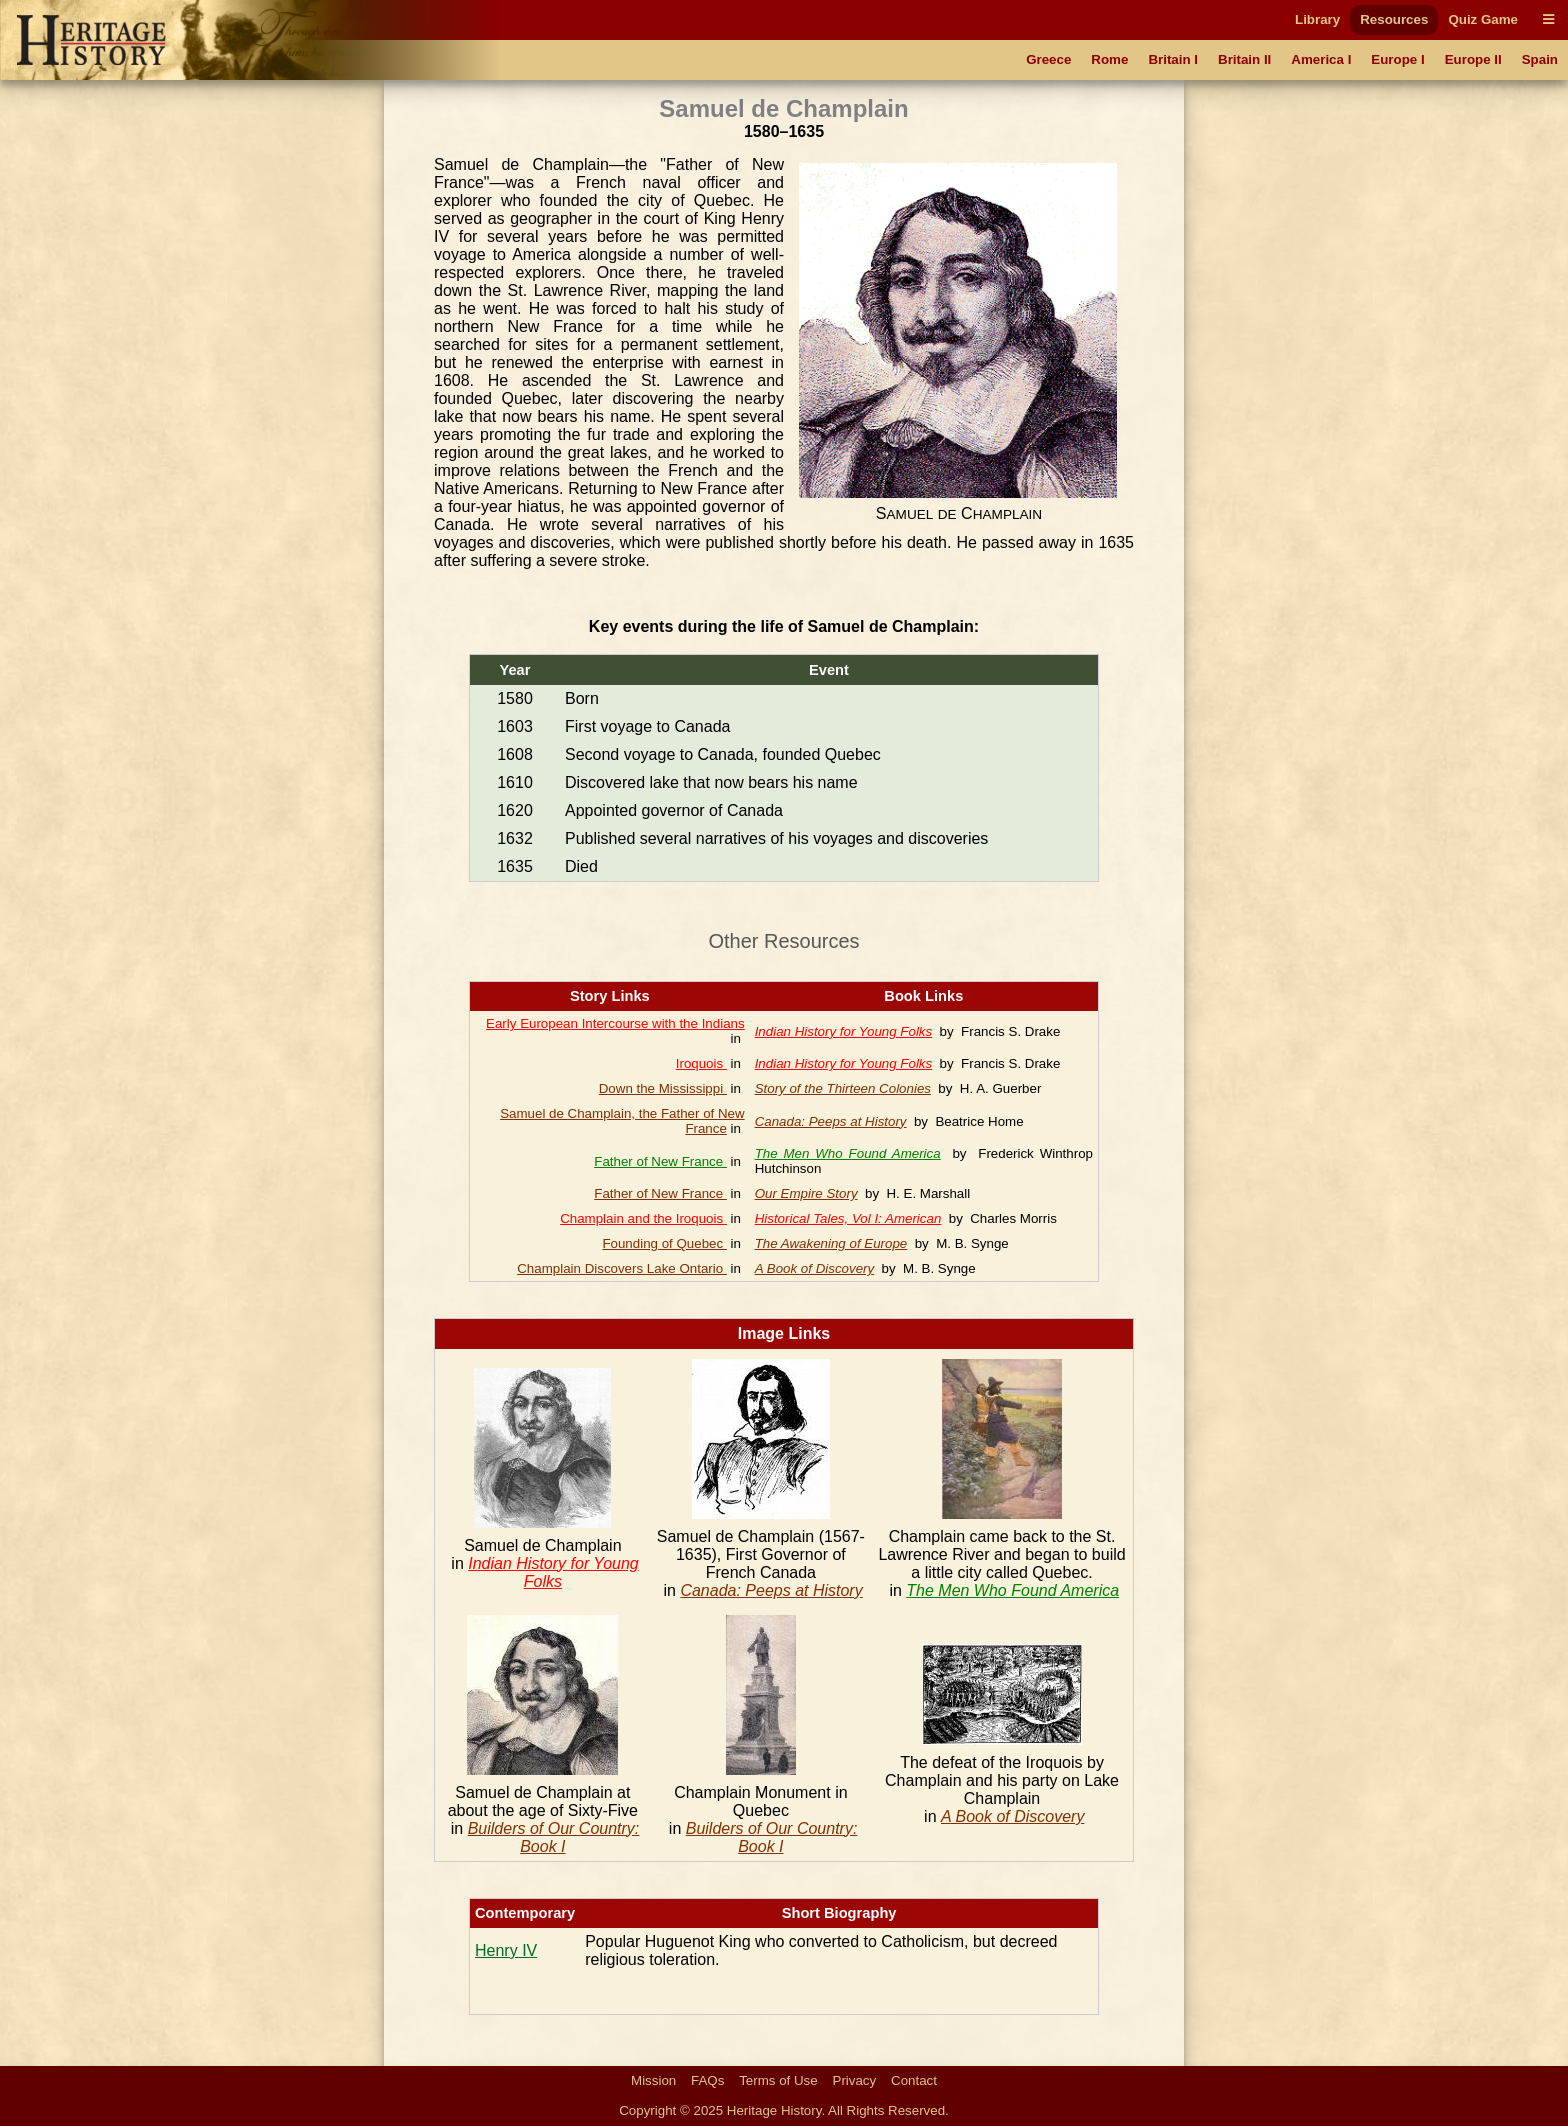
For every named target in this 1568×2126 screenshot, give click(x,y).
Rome (1109, 59)
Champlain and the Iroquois (643, 1218)
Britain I (1173, 59)
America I (1321, 59)
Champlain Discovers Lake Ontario (622, 1268)
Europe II (1473, 59)
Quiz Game (1483, 19)
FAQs (707, 2080)
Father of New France (660, 1161)
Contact (914, 2080)
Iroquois (701, 1063)
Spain (1540, 59)
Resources (1394, 19)
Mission (653, 2080)
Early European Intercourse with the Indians (615, 1023)
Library (1317, 19)
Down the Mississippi (663, 1088)
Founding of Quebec (664, 1243)
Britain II (1244, 59)
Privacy (855, 2080)
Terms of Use (778, 2080)
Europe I (1397, 59)
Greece (1048, 59)
